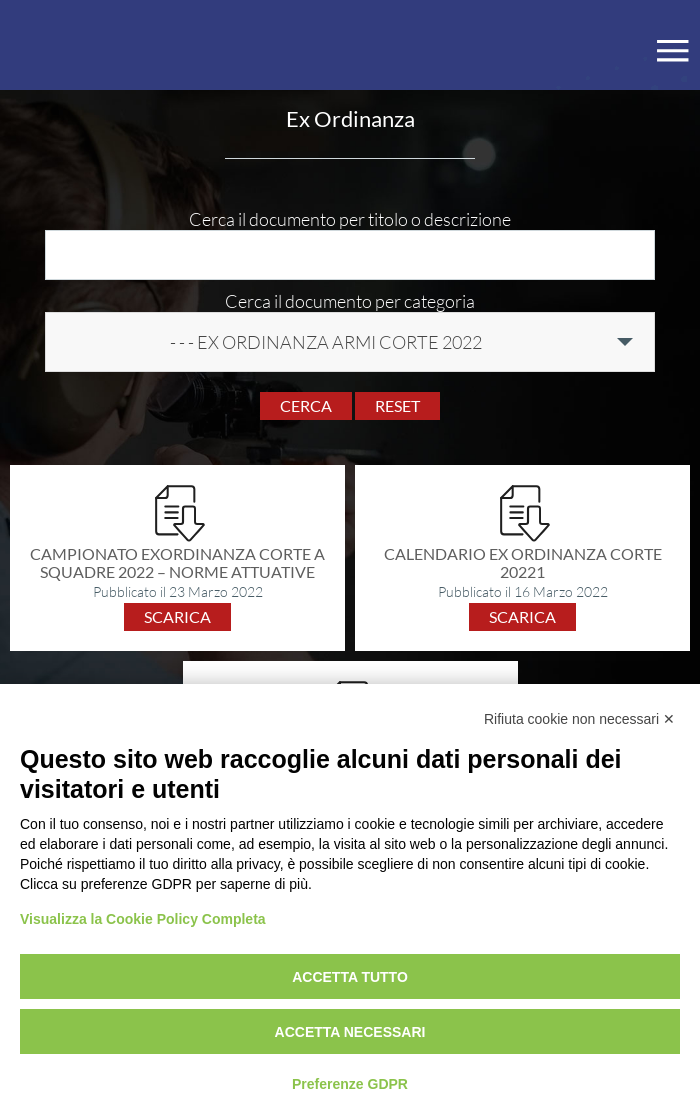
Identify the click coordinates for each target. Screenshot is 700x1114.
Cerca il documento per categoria (350, 301)
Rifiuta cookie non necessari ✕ (579, 719)
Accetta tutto (350, 977)
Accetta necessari (350, 1032)
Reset (397, 405)
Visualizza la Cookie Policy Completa (143, 919)
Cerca (306, 405)
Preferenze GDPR (350, 1084)
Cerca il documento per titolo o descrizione (350, 219)
